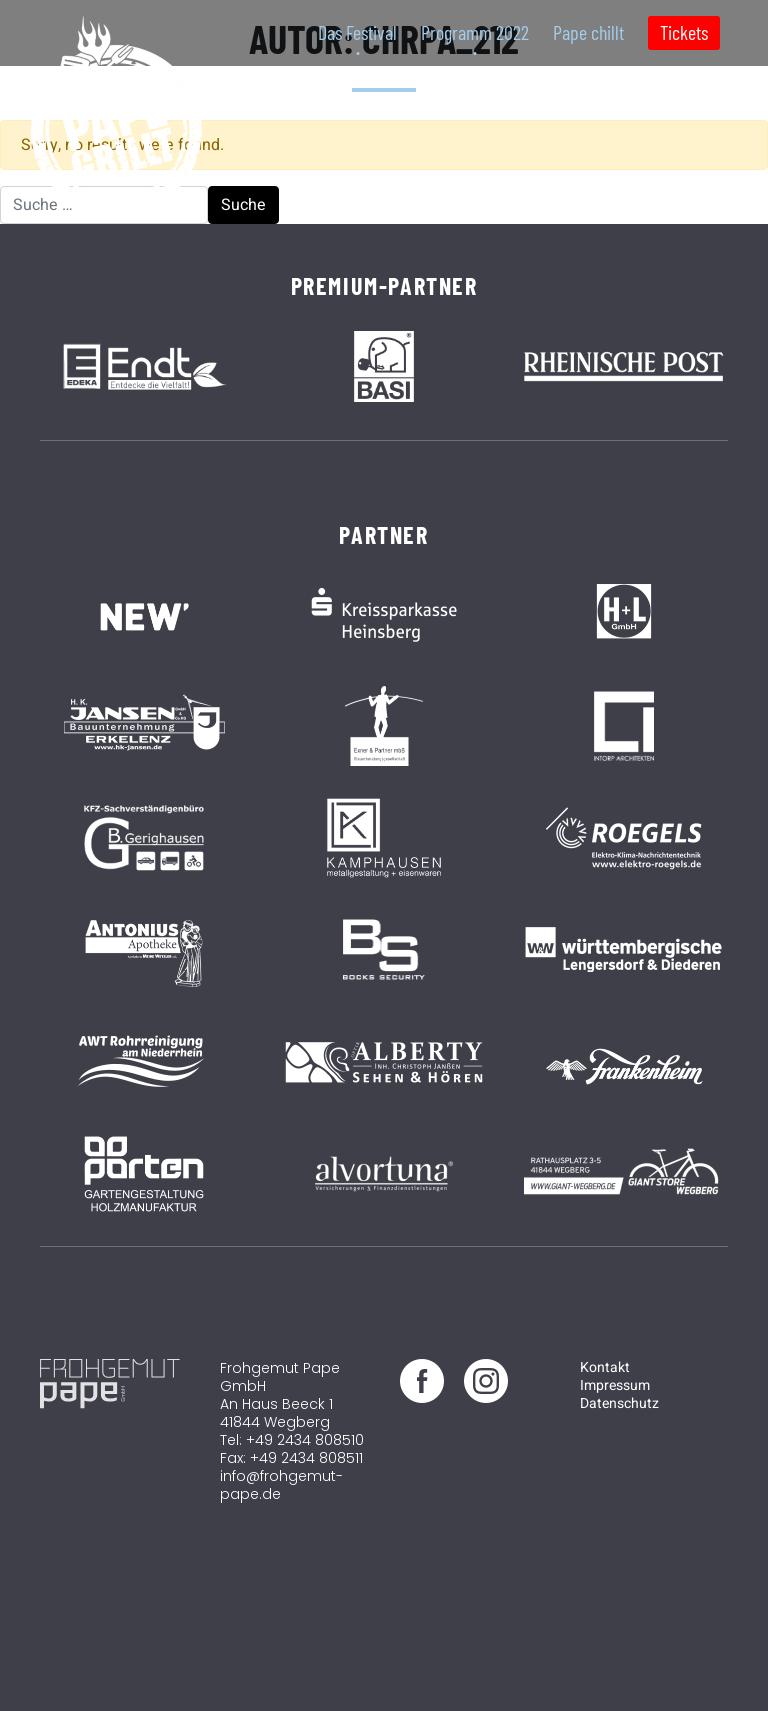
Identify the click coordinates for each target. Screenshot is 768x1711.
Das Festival (357, 32)
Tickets (684, 32)
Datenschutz (619, 1403)
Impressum (615, 1385)
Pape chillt (588, 32)
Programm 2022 (475, 32)
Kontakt (605, 1367)
